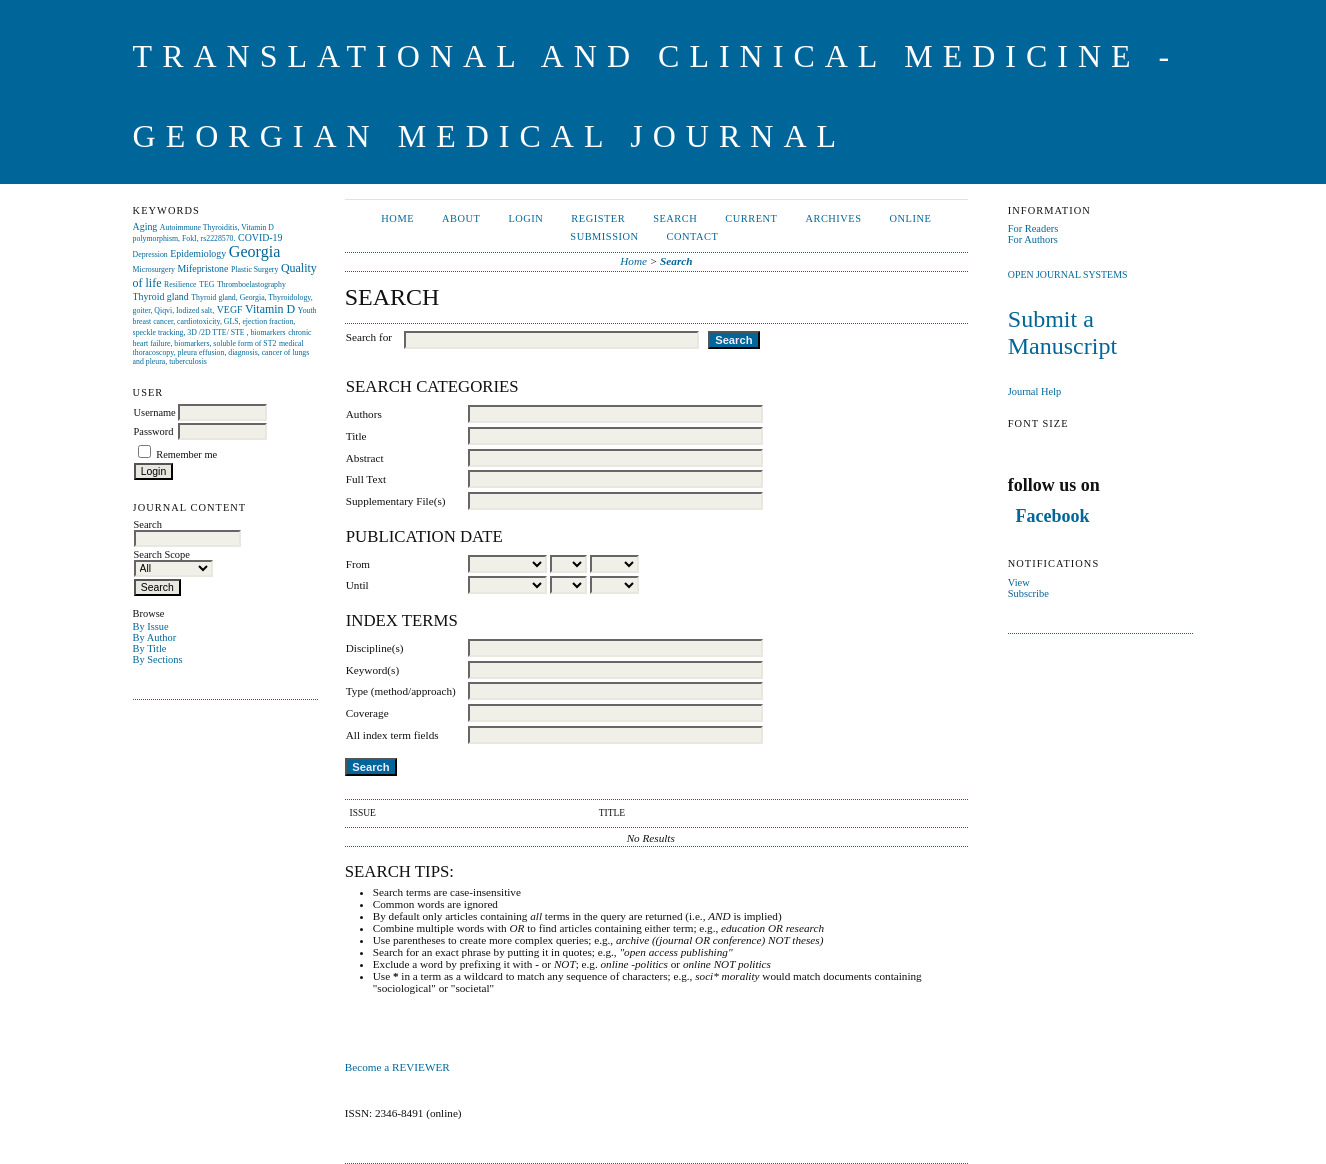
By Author (155, 637)
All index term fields (392, 735)
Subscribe (1028, 593)
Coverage (367, 713)
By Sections (158, 659)
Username (155, 412)
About (461, 218)
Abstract (365, 458)
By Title (150, 648)
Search (675, 218)
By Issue (151, 626)
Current (751, 218)
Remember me (186, 454)
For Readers (1033, 228)
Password (154, 431)
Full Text (366, 479)
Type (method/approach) (401, 691)
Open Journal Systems (1068, 274)
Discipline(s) (375, 648)
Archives (833, 218)
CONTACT (692, 236)
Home (397, 218)
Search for (369, 337)
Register (598, 218)
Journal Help (1034, 391)
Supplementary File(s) (396, 501)
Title (356, 436)
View (1019, 582)
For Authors (1033, 239)
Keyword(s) (372, 670)
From (358, 564)
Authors (364, 414)
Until (357, 585)
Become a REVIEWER (399, 1067)
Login (525, 218)
